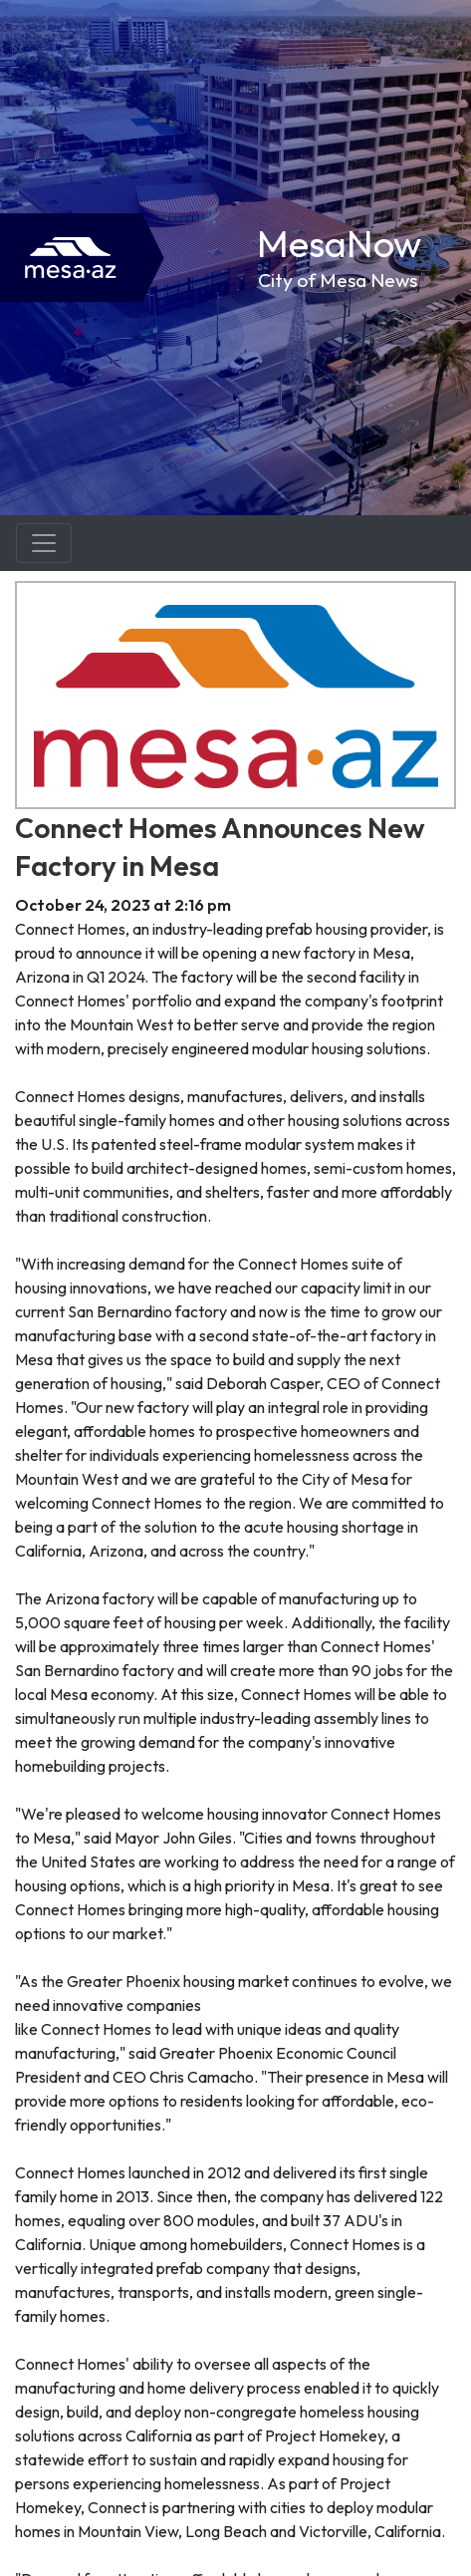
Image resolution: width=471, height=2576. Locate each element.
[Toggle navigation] (44, 543)
